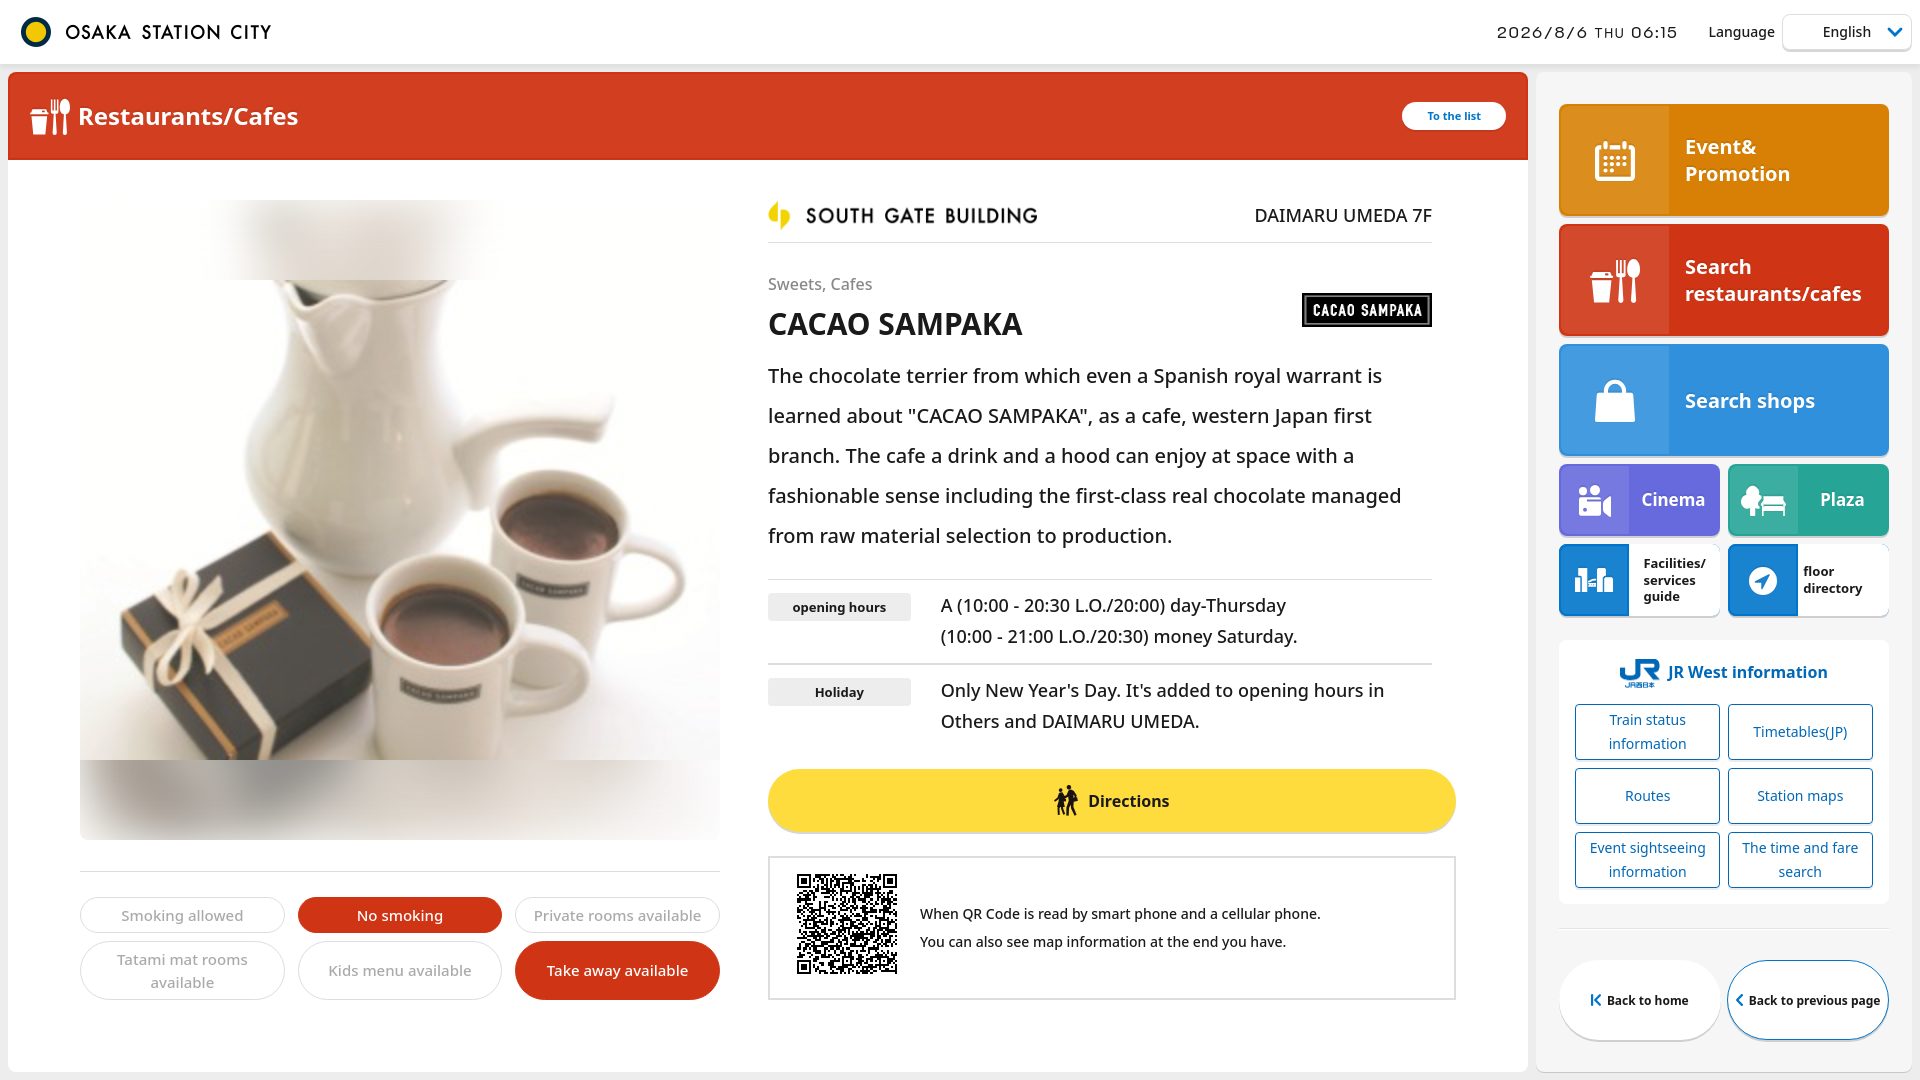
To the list (1454, 115)
